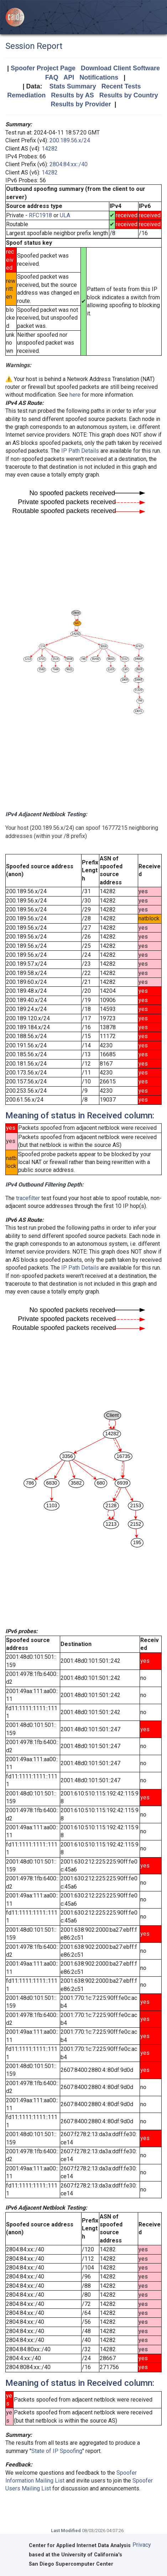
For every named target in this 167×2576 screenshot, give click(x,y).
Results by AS (72, 95)
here (74, 394)
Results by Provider (81, 104)
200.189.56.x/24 (69, 140)
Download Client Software (120, 68)
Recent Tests (121, 86)
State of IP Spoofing (56, 2451)
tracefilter (28, 1198)
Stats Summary (72, 86)
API (68, 77)
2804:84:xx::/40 (68, 164)
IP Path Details (80, 450)
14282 (50, 148)
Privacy (141, 2544)
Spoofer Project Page (43, 68)
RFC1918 (40, 215)
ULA (65, 215)
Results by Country (128, 95)
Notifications (98, 77)
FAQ (51, 77)
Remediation (26, 95)
